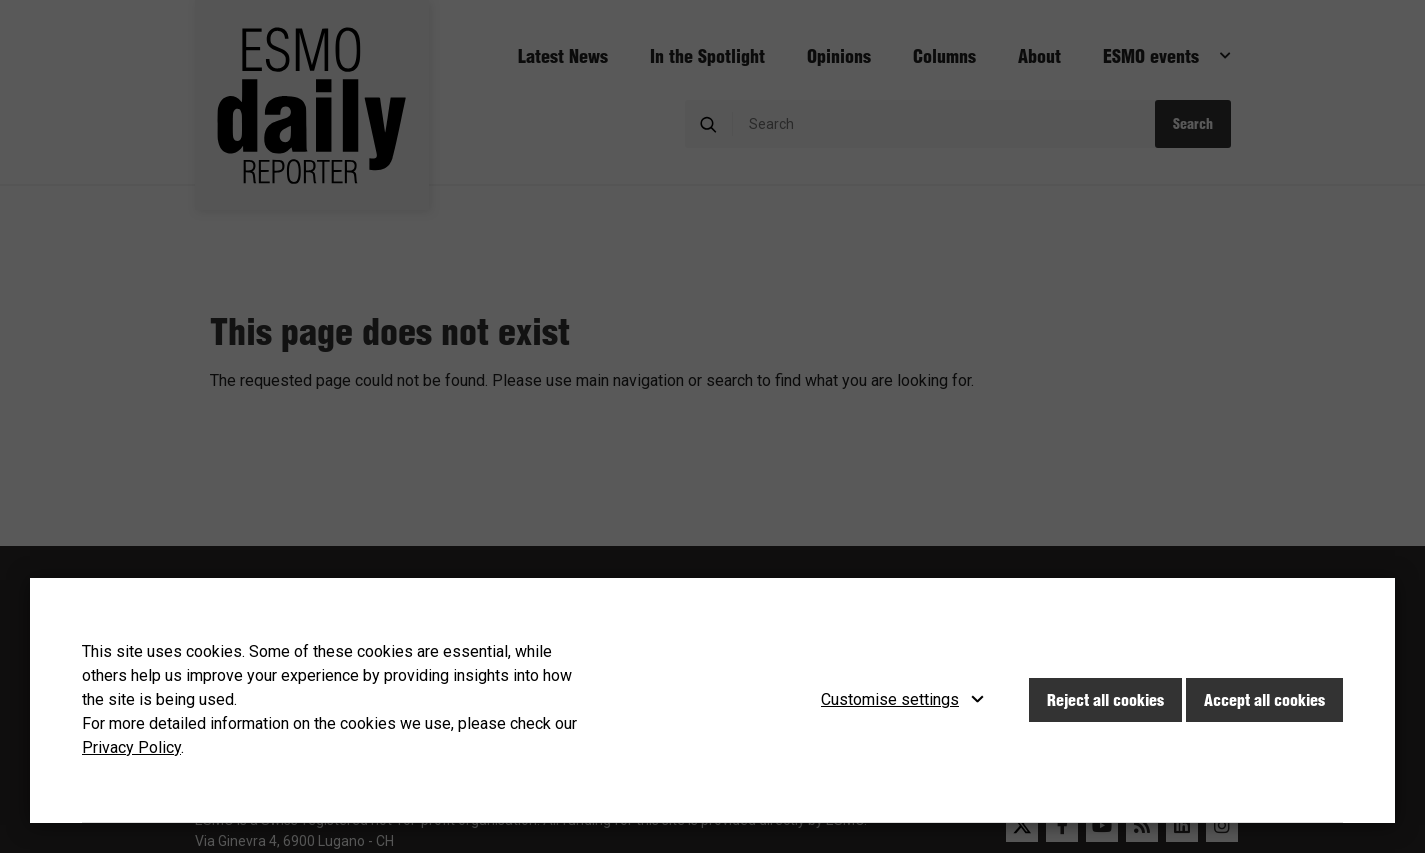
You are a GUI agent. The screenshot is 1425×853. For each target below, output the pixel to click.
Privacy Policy (131, 747)
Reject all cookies (1105, 700)
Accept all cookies (1264, 700)
